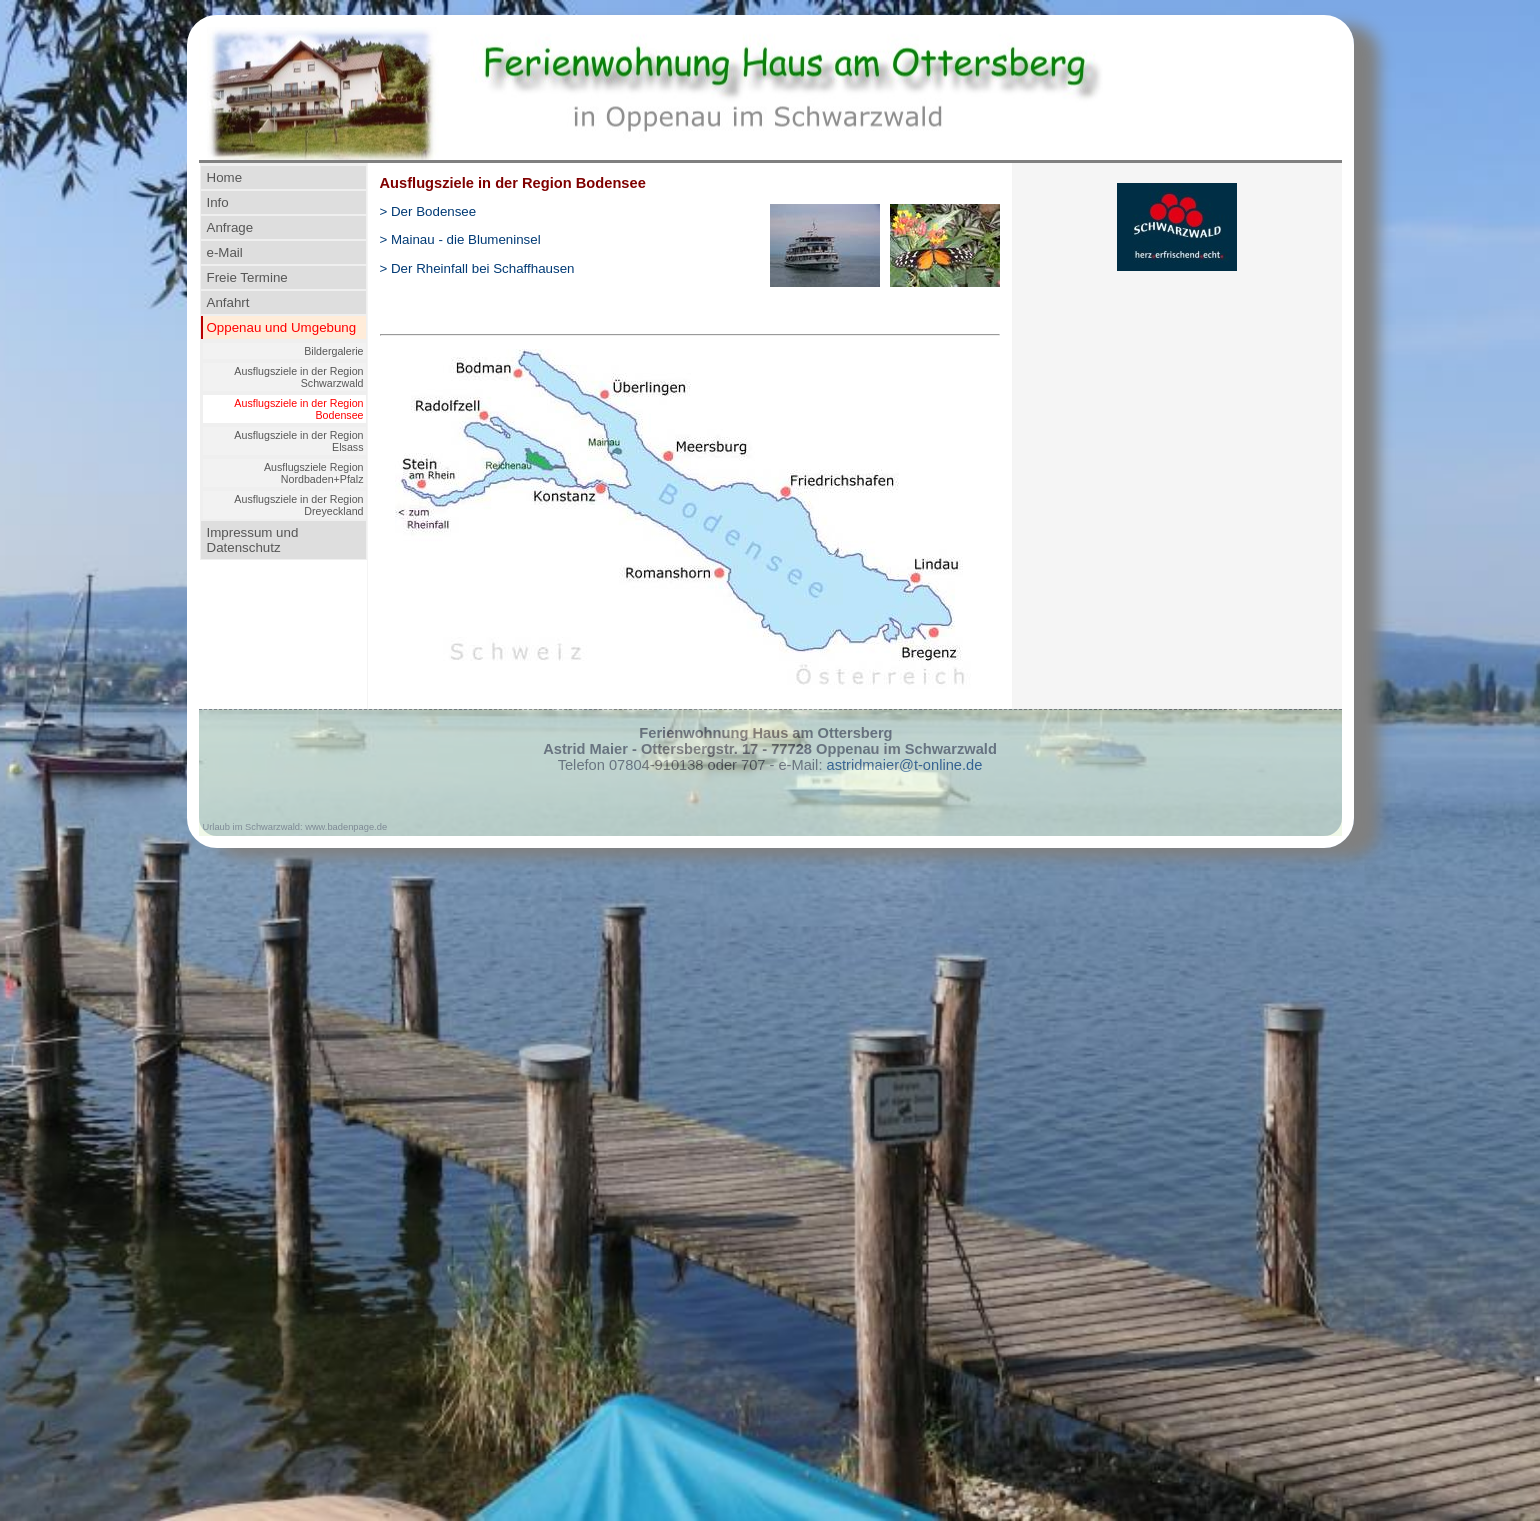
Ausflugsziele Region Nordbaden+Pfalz (314, 473)
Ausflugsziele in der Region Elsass (298, 441)
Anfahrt (228, 302)
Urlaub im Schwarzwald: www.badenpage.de (295, 827)
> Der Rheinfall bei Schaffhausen (477, 268)
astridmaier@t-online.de (905, 765)
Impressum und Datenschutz (253, 540)
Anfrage (230, 227)
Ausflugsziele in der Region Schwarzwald (298, 377)
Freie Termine (247, 277)
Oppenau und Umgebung (282, 327)
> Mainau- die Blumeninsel (460, 239)
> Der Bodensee (428, 211)
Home (225, 177)
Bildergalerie (333, 351)
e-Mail (225, 252)
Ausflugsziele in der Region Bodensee (298, 409)
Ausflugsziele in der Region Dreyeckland (298, 505)
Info (218, 202)
